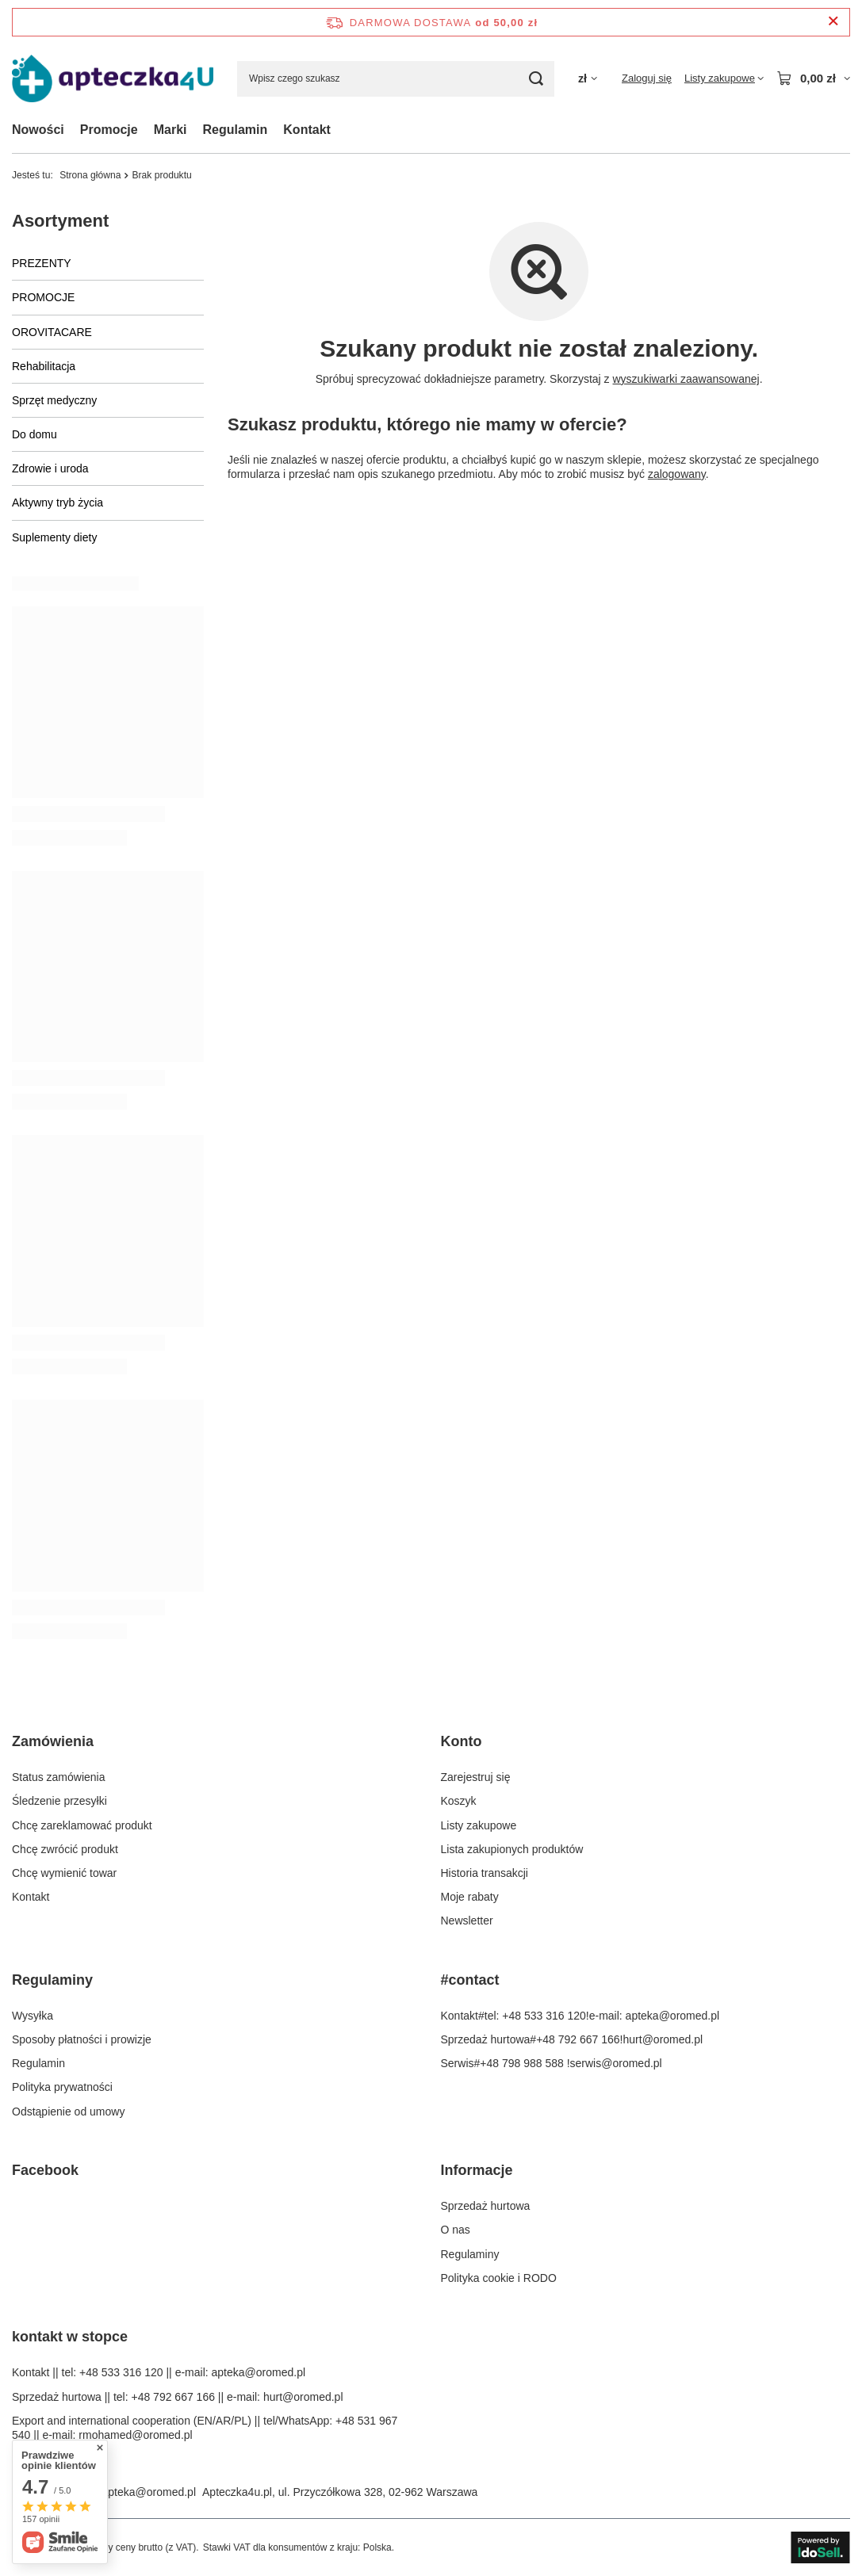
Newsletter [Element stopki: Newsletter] (467, 1920)
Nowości (38, 129)
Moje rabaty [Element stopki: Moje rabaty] (470, 1896)
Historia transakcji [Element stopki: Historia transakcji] (484, 1873)
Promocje (109, 129)
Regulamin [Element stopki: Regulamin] (38, 2063)
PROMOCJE (43, 297)
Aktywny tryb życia (57, 502)
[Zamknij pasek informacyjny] (833, 22)
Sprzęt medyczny (54, 400)
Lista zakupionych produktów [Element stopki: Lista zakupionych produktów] (512, 1849)
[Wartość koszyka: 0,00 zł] (813, 78)
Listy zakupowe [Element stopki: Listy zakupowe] (479, 1825)
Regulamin (235, 129)
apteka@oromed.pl (149, 2492)
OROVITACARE (52, 332)
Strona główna (90, 175)
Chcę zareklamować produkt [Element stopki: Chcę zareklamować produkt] (82, 1825)
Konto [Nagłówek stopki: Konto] (461, 1741)
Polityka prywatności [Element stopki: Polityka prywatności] (62, 2087)
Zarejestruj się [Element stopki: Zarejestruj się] (476, 1777)
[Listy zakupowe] (724, 78)
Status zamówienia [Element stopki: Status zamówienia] (58, 1777)
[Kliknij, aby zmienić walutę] (587, 78)
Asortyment (60, 221)
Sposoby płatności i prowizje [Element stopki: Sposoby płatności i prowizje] (81, 2039)
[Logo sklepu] (112, 79)
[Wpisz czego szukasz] (395, 79)
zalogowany (677, 474)
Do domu (34, 434)
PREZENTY (41, 263)
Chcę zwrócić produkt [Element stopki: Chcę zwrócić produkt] (65, 1849)
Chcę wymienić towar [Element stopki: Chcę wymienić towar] (64, 1873)
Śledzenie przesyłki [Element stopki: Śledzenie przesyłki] (59, 1800)
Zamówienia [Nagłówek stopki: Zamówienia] (53, 1741)
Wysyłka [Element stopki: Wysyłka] (32, 2015)
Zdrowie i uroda (50, 468)
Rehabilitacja (43, 366)
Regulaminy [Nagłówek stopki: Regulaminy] (52, 1980)
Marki (170, 129)
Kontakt (307, 129)
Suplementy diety (54, 537)
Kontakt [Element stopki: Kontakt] (30, 1896)
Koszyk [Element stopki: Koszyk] (459, 1800)
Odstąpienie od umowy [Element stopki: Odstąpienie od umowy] (68, 2111)
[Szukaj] (536, 79)
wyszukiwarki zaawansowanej (685, 379)
